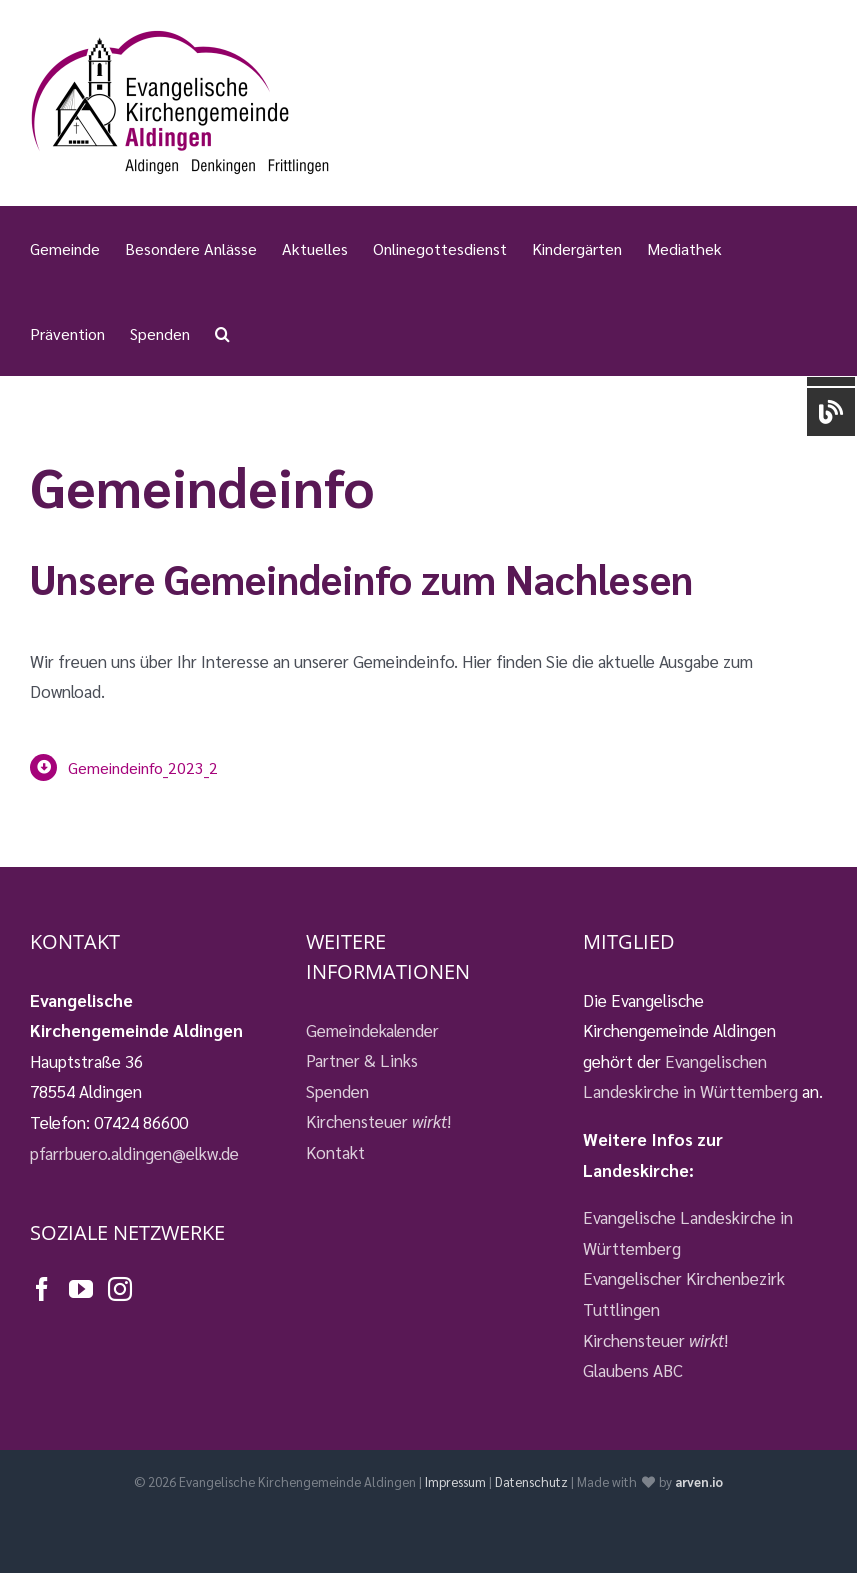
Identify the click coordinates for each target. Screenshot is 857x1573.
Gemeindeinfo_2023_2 (143, 767)
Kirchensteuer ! (378, 1121)
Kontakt (335, 1152)
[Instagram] (120, 1289)
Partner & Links (362, 1060)
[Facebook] (42, 1289)
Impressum (455, 1481)
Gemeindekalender (372, 1030)
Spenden (337, 1091)
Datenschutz (531, 1481)
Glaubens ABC (633, 1370)
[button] (222, 333)
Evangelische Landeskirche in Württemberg (688, 1232)
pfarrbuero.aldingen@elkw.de (134, 1153)
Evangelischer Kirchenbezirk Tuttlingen (684, 1293)
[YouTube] (81, 1289)
